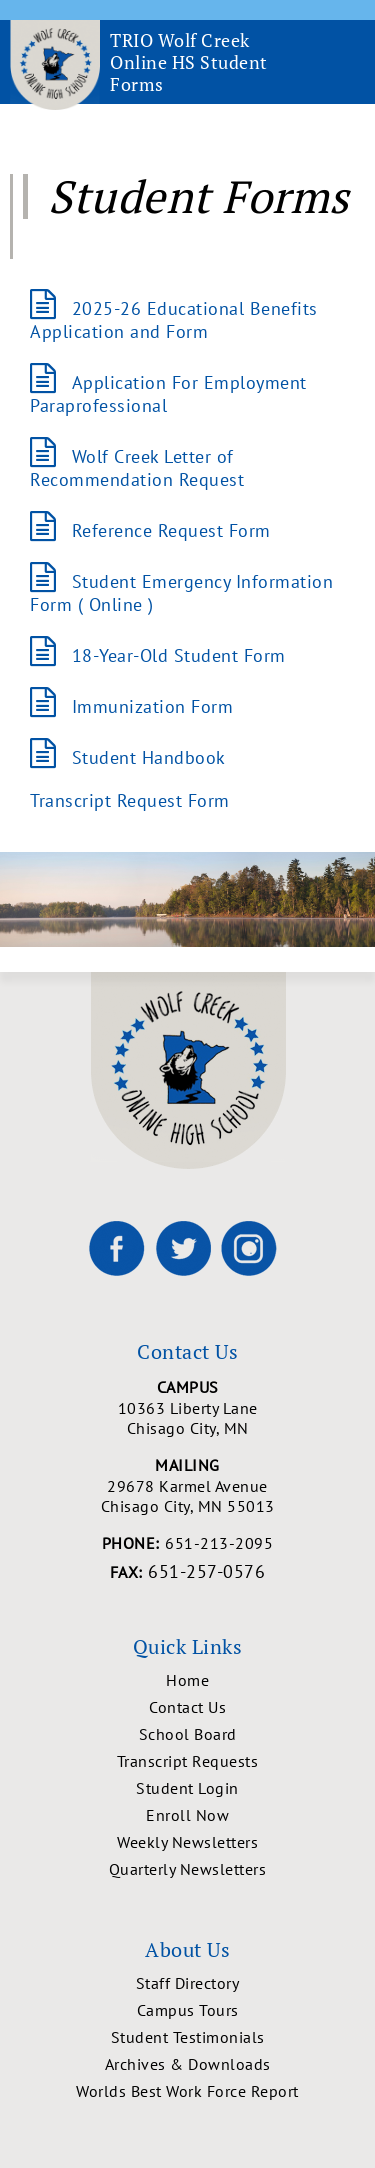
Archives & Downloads (188, 2064)
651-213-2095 (219, 1543)
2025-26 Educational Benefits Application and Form (174, 320)
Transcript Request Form (130, 800)
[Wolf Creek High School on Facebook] (117, 1248)
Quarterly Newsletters (188, 1869)
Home (187, 1680)
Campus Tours (188, 2010)
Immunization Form (153, 706)
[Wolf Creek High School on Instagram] (249, 1248)
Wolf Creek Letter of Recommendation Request (137, 468)
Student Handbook (149, 757)
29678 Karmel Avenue (187, 1496)
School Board (188, 1734)
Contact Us (187, 1707)
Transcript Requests (188, 1761)
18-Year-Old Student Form (179, 655)
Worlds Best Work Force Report (187, 2091)
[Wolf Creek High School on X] (183, 1248)
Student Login (187, 1788)
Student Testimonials (188, 2037)
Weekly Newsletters (187, 1842)
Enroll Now (187, 1815)
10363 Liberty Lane (187, 1418)
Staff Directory (188, 1983)
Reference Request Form (171, 530)
